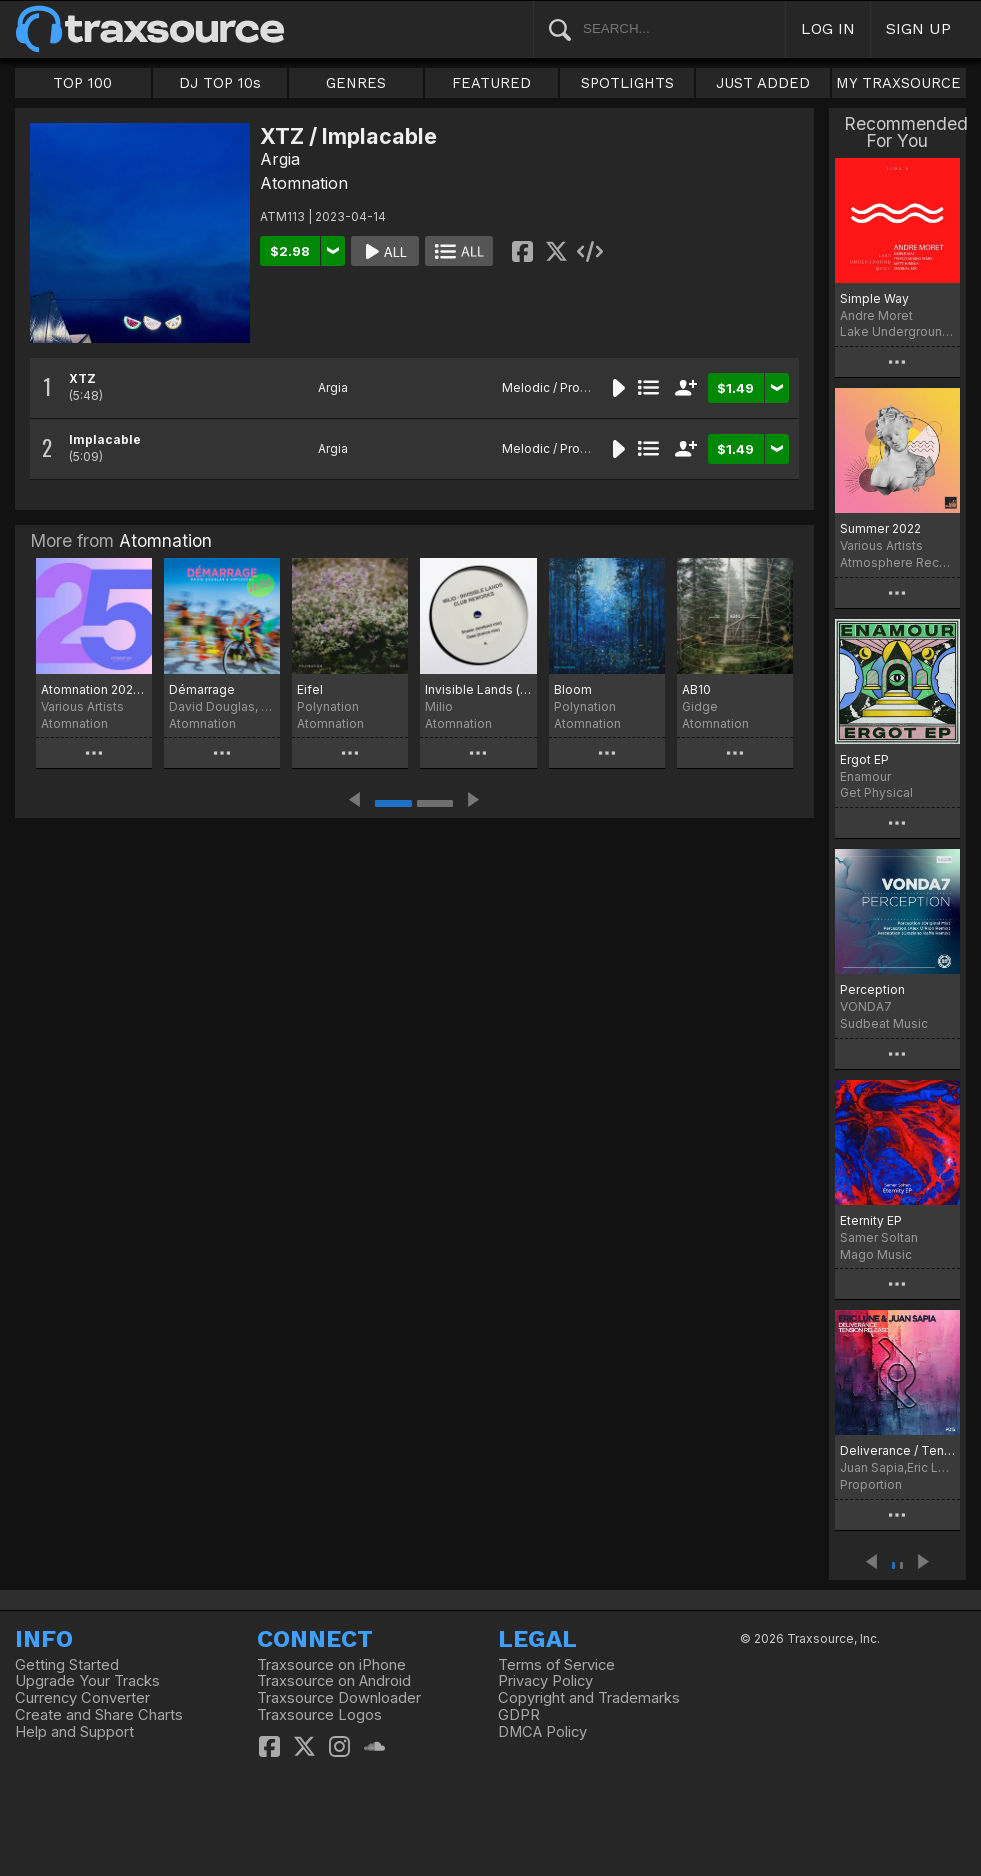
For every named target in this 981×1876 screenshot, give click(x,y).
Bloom (573, 689)
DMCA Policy (542, 1732)
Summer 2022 (880, 528)
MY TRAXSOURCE (898, 83)
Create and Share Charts (99, 1715)
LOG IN (828, 28)
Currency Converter (82, 1698)
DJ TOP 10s (220, 83)
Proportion (871, 1484)
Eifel (310, 689)
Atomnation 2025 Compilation (94, 689)
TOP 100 (82, 83)
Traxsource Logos (319, 1715)
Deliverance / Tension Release (897, 1450)
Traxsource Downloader (339, 1698)
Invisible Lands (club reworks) (478, 689)
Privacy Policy (545, 1681)
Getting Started (67, 1665)
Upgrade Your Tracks (87, 1681)
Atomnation (304, 183)
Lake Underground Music (897, 331)
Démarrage (202, 689)
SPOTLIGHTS (627, 83)
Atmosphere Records (897, 562)
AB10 (696, 689)
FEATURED (491, 83)
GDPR (519, 1715)
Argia (280, 159)
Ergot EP (864, 759)
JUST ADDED (763, 83)
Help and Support (74, 1732)
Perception (872, 989)
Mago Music (876, 1254)
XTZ (82, 378)
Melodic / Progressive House (588, 387)
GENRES (356, 83)
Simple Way (874, 298)
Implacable (105, 439)
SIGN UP (918, 28)
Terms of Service (556, 1665)
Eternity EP (871, 1220)
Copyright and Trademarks (589, 1698)
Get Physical (876, 792)
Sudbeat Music (884, 1023)
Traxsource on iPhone (331, 1665)
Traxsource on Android (334, 1681)
